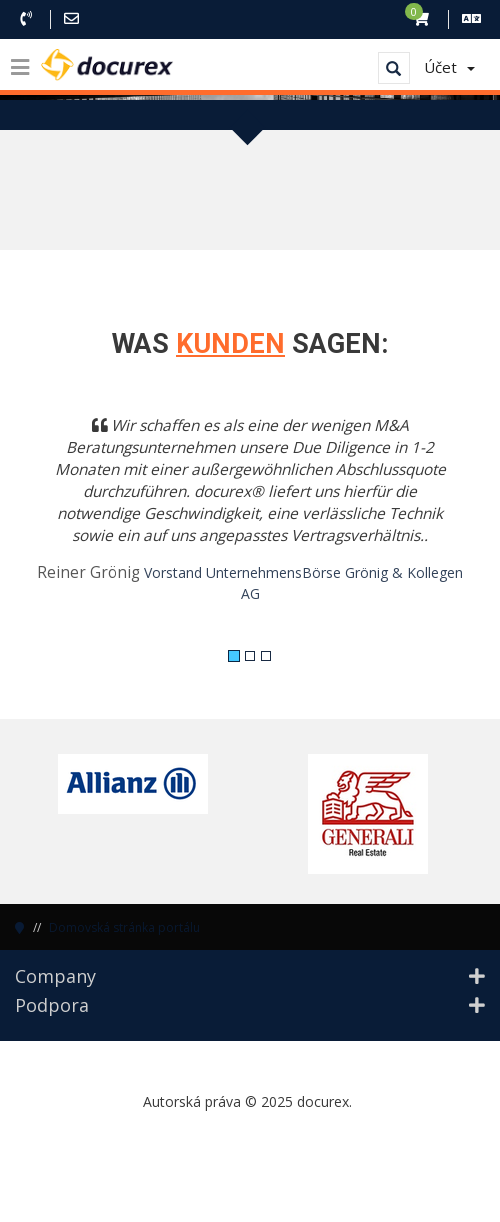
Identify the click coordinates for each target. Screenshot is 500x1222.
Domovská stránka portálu (124, 927)
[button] (50, 522)
